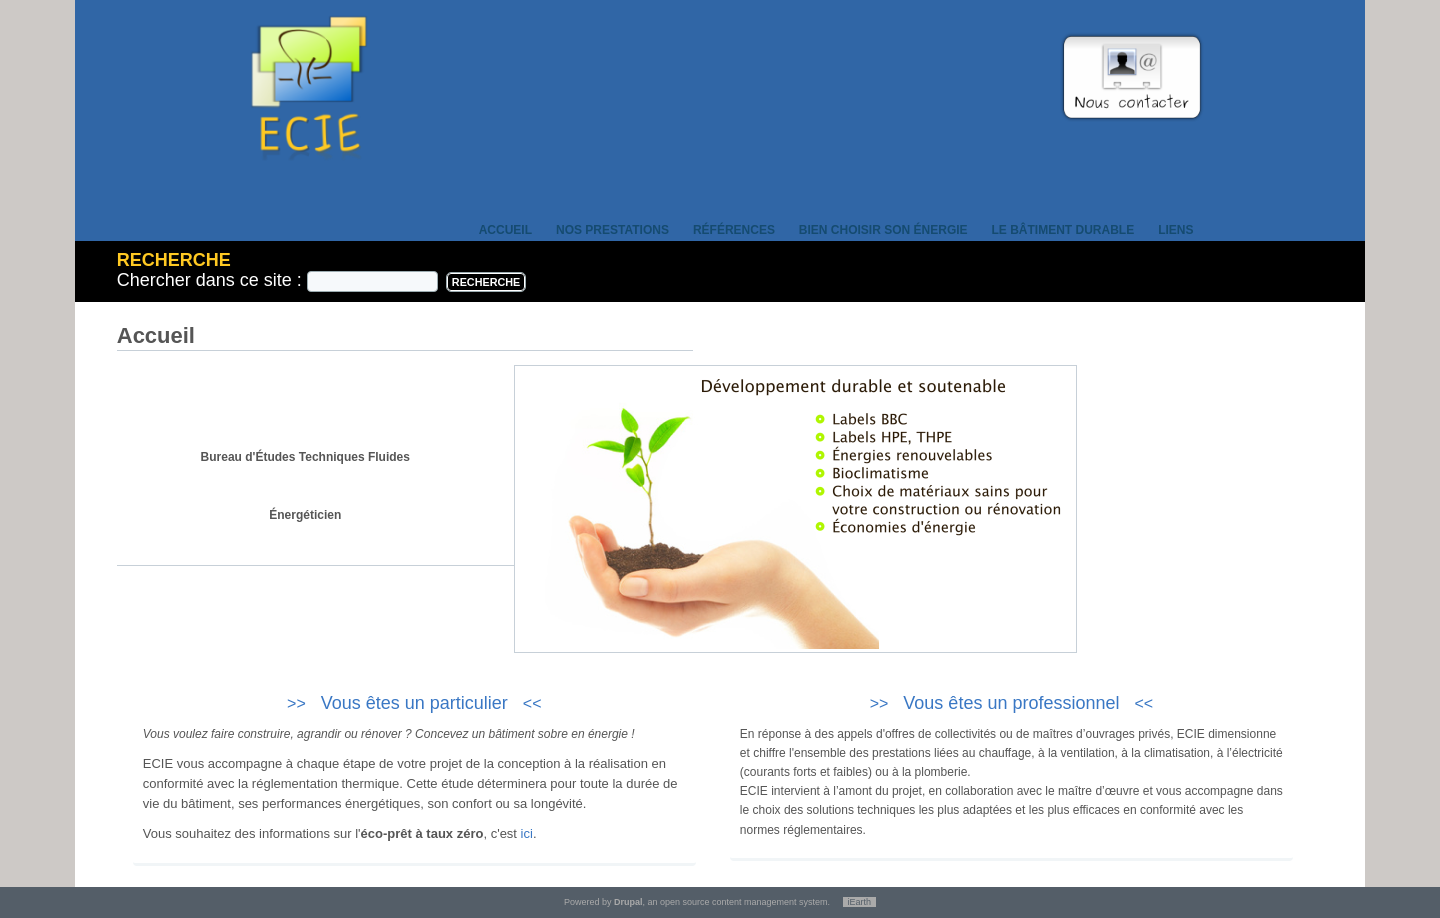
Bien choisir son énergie (883, 230)
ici (527, 833)
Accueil (505, 230)
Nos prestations (612, 230)
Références (734, 230)
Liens (1175, 230)
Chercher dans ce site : (212, 280)
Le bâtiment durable (1063, 230)
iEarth (860, 902)
